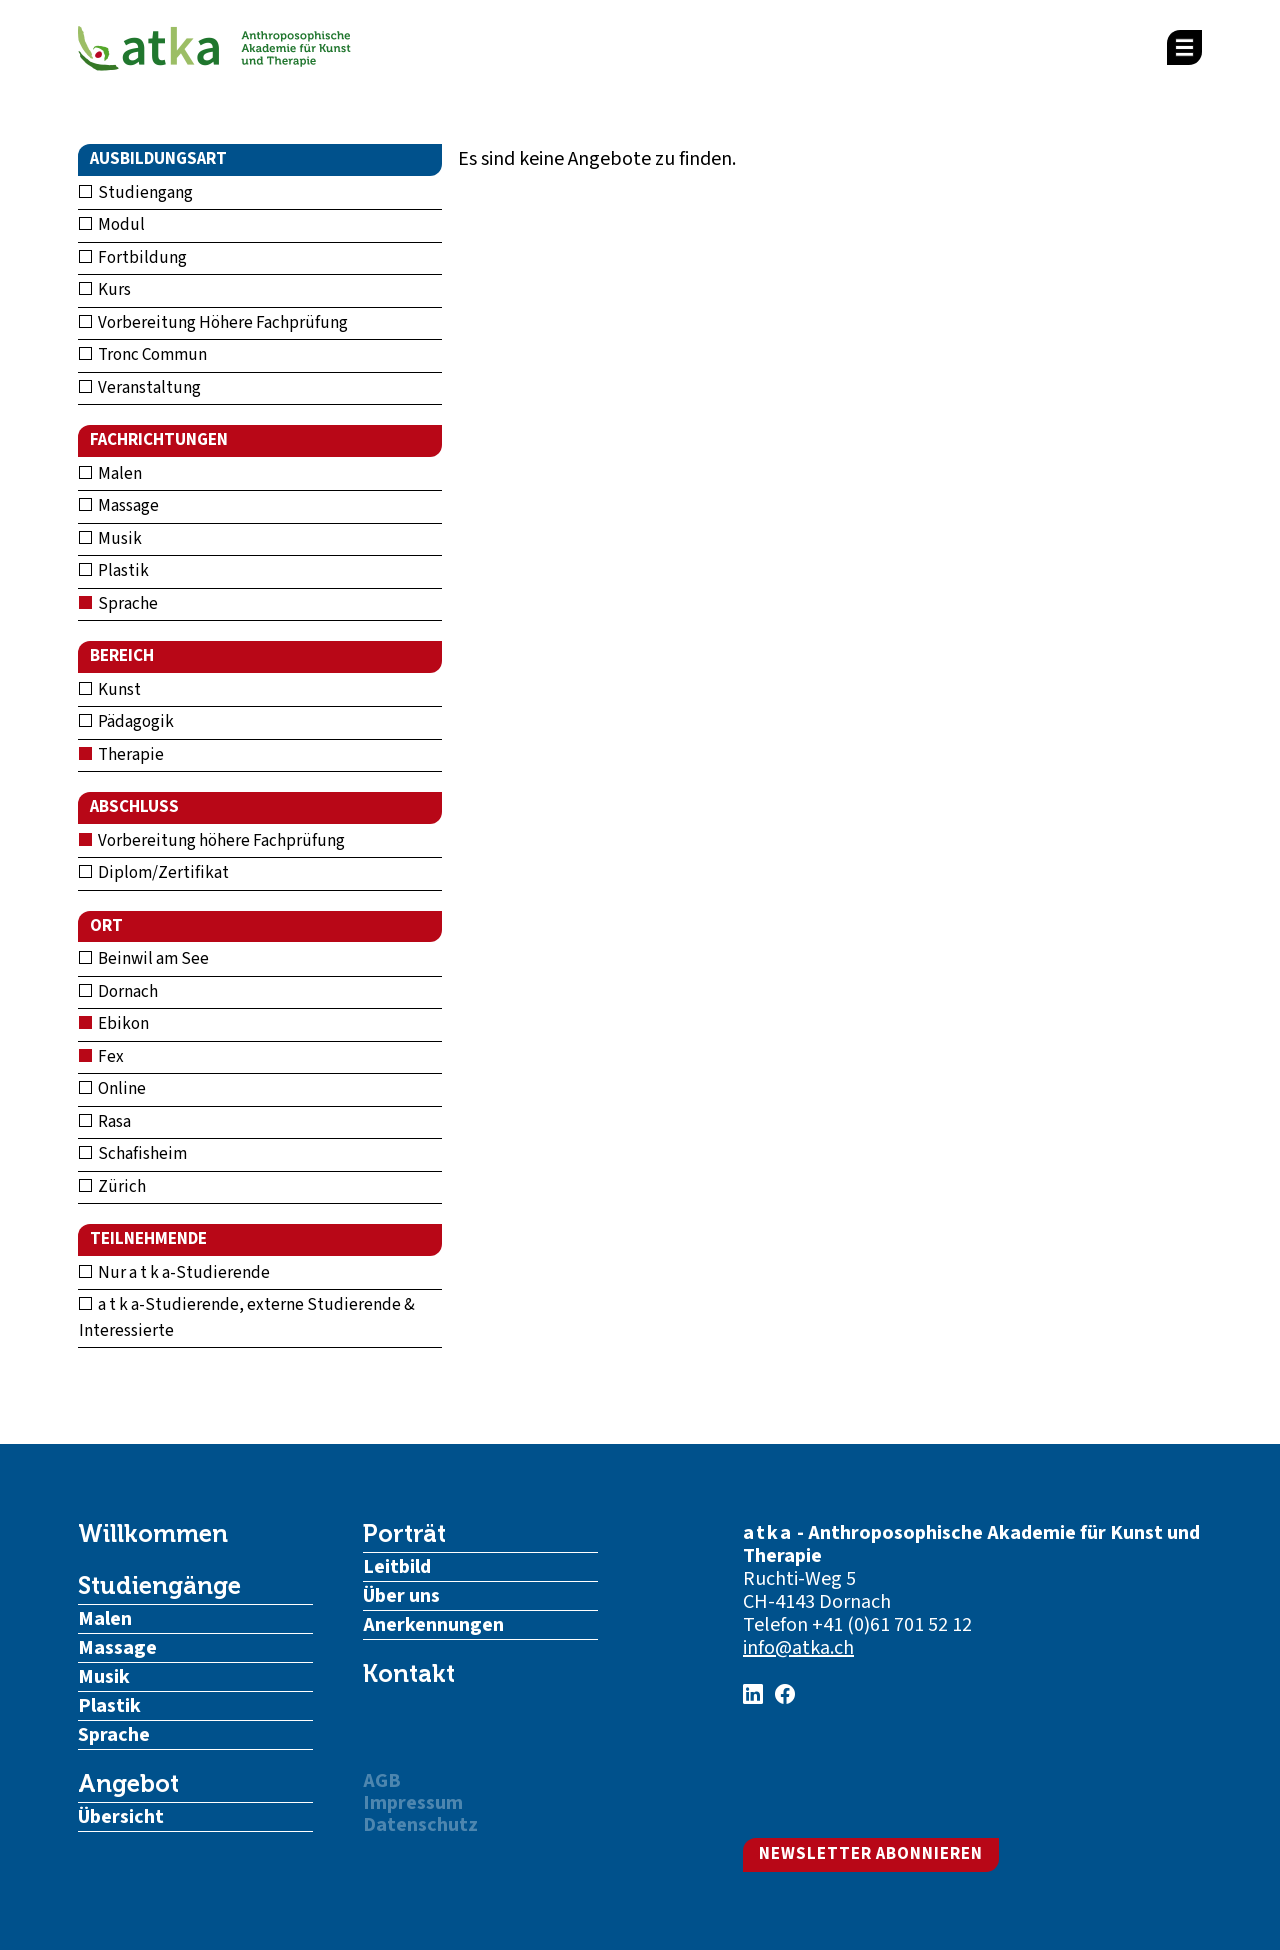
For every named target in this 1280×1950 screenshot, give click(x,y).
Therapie (121, 755)
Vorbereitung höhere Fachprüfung (212, 841)
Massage (119, 506)
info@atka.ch (798, 1648)
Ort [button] (106, 926)
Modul (112, 225)
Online (112, 1089)
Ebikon (114, 1024)
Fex (101, 1057)
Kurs (105, 290)
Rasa (105, 1122)
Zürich (112, 1187)
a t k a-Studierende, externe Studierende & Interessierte (247, 1318)
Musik (110, 539)
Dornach (118, 992)
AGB (382, 1781)
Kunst (110, 690)
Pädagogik (126, 722)
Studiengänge (159, 1586)
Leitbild (397, 1567)
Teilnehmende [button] (148, 1239)
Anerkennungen (433, 1625)
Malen (110, 474)
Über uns (401, 1596)
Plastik (114, 571)
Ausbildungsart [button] (158, 159)
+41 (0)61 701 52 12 (892, 1625)
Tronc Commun (143, 355)
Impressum (413, 1803)
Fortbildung (133, 258)
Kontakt (409, 1674)
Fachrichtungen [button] (159, 440)
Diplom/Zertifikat (154, 873)
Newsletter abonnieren (871, 1854)
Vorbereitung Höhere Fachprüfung (213, 323)
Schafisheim (133, 1154)
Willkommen (153, 1534)
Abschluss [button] (134, 807)
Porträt (404, 1534)
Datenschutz (420, 1825)
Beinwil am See (144, 959)
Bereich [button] (122, 656)
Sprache (118, 604)
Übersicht (121, 1817)
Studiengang (136, 193)
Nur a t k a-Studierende (174, 1273)
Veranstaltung (140, 388)
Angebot (128, 1784)
